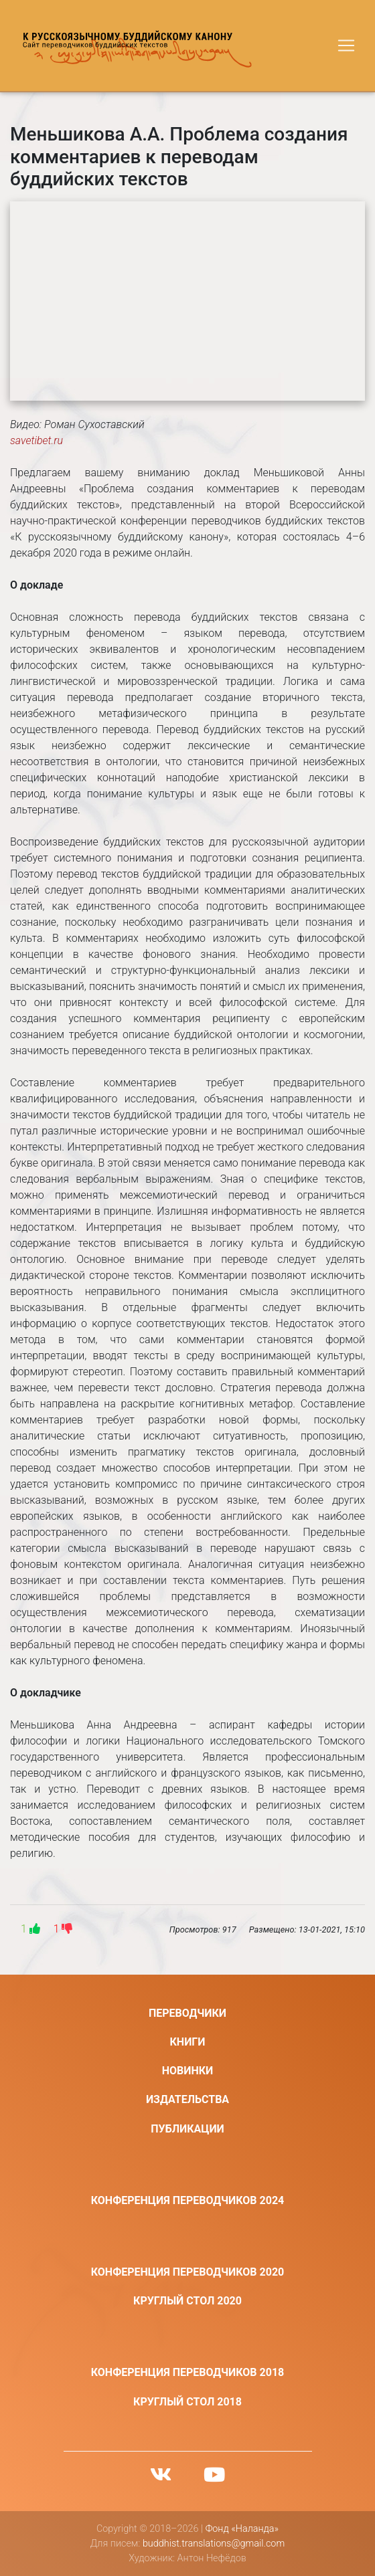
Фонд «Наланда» (242, 2529)
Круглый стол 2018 (187, 2401)
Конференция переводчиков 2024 (188, 2200)
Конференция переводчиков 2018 (188, 2372)
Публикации (187, 2128)
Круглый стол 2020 (187, 2300)
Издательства (187, 2099)
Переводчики (187, 2013)
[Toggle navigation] (346, 45)
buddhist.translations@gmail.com (214, 2543)
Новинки (188, 2070)
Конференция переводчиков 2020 (188, 2272)
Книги (188, 2042)
